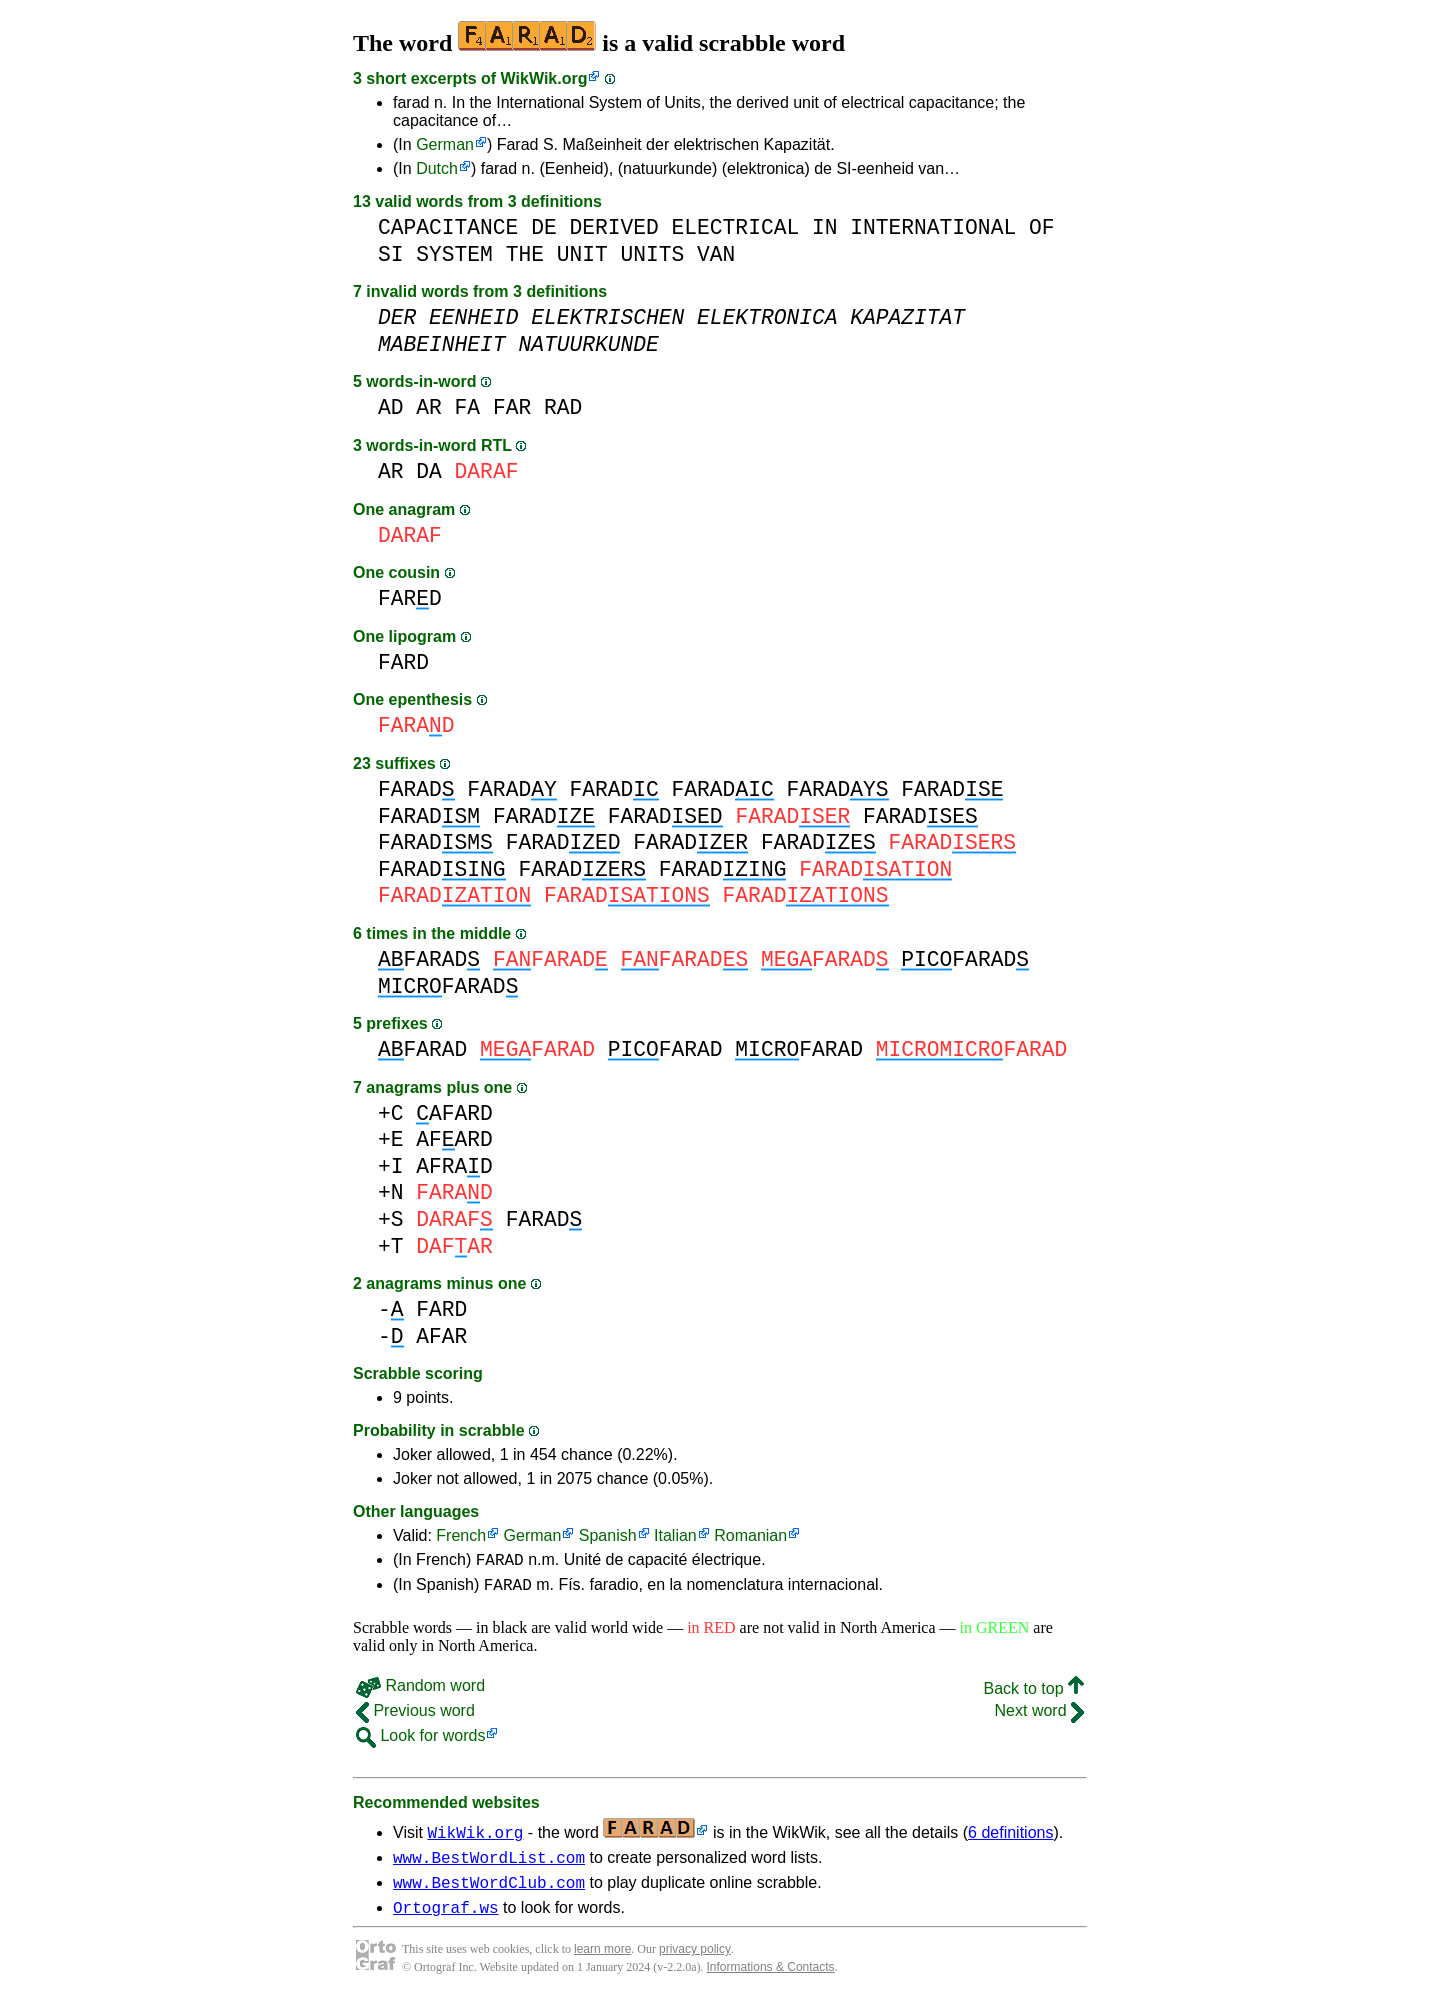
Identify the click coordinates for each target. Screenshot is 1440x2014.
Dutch (437, 168)
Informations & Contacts (771, 1982)
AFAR (441, 1336)
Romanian (750, 1535)
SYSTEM (454, 254)
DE (544, 227)
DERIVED (613, 227)
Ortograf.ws (446, 1922)
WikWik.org (544, 78)
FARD (410, 598)
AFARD (454, 1113)
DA (429, 471)
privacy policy (695, 1964)
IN (825, 227)
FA (468, 407)
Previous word (415, 1716)
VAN (716, 254)
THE (525, 254)
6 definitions (1010, 1838)
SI (391, 254)
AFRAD (454, 1166)
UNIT (582, 254)
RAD (563, 407)
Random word (420, 1691)
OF (1042, 227)
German (445, 144)
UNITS (652, 254)
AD (391, 407)
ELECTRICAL (736, 227)
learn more (602, 1964)
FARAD (416, 789)
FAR (512, 407)
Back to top (1034, 1694)
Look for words (420, 1741)
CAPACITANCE (448, 227)
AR (429, 407)
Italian (675, 1535)
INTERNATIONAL (933, 227)
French (461, 1535)
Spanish (608, 1535)
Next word (1039, 1716)
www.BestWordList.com (489, 1866)
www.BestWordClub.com (489, 1894)
